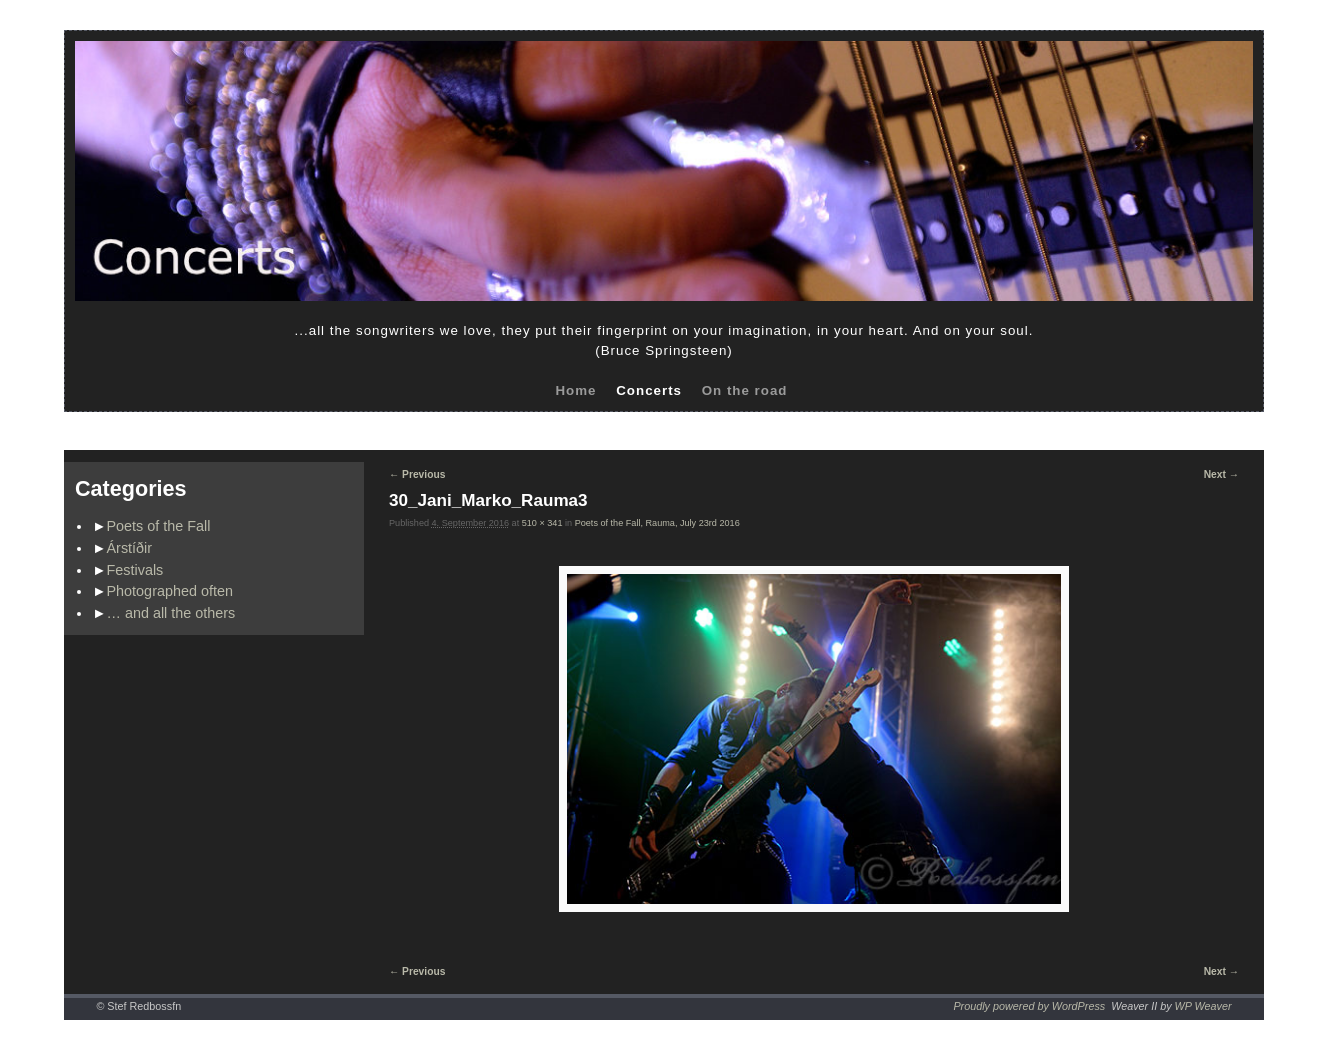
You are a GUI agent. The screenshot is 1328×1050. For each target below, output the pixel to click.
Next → (1221, 474)
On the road (745, 390)
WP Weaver (1203, 1006)
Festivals (135, 570)
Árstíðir (130, 548)
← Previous (417, 474)
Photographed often (170, 591)
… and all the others (171, 613)
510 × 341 (542, 523)
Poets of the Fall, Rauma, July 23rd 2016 (657, 523)
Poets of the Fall (159, 526)
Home (575, 390)
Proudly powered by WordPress (1029, 1006)
